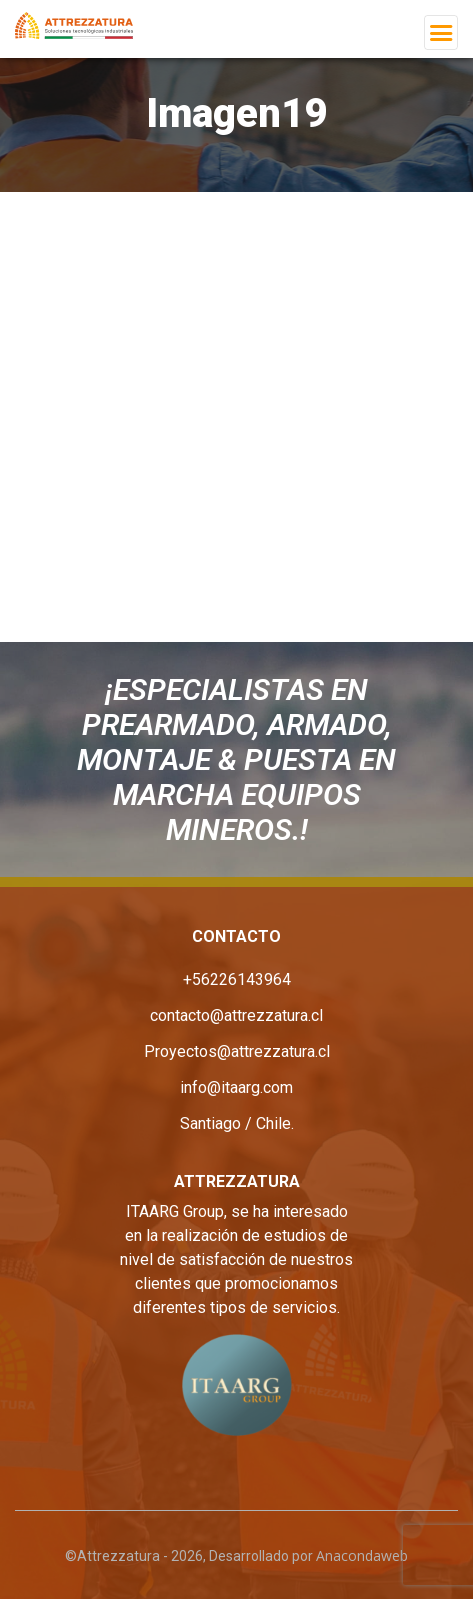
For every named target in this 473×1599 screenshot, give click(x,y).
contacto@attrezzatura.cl (236, 1015)
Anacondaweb (362, 1555)
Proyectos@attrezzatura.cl (237, 1051)
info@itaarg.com (236, 1087)
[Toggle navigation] (441, 32)
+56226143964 (237, 979)
